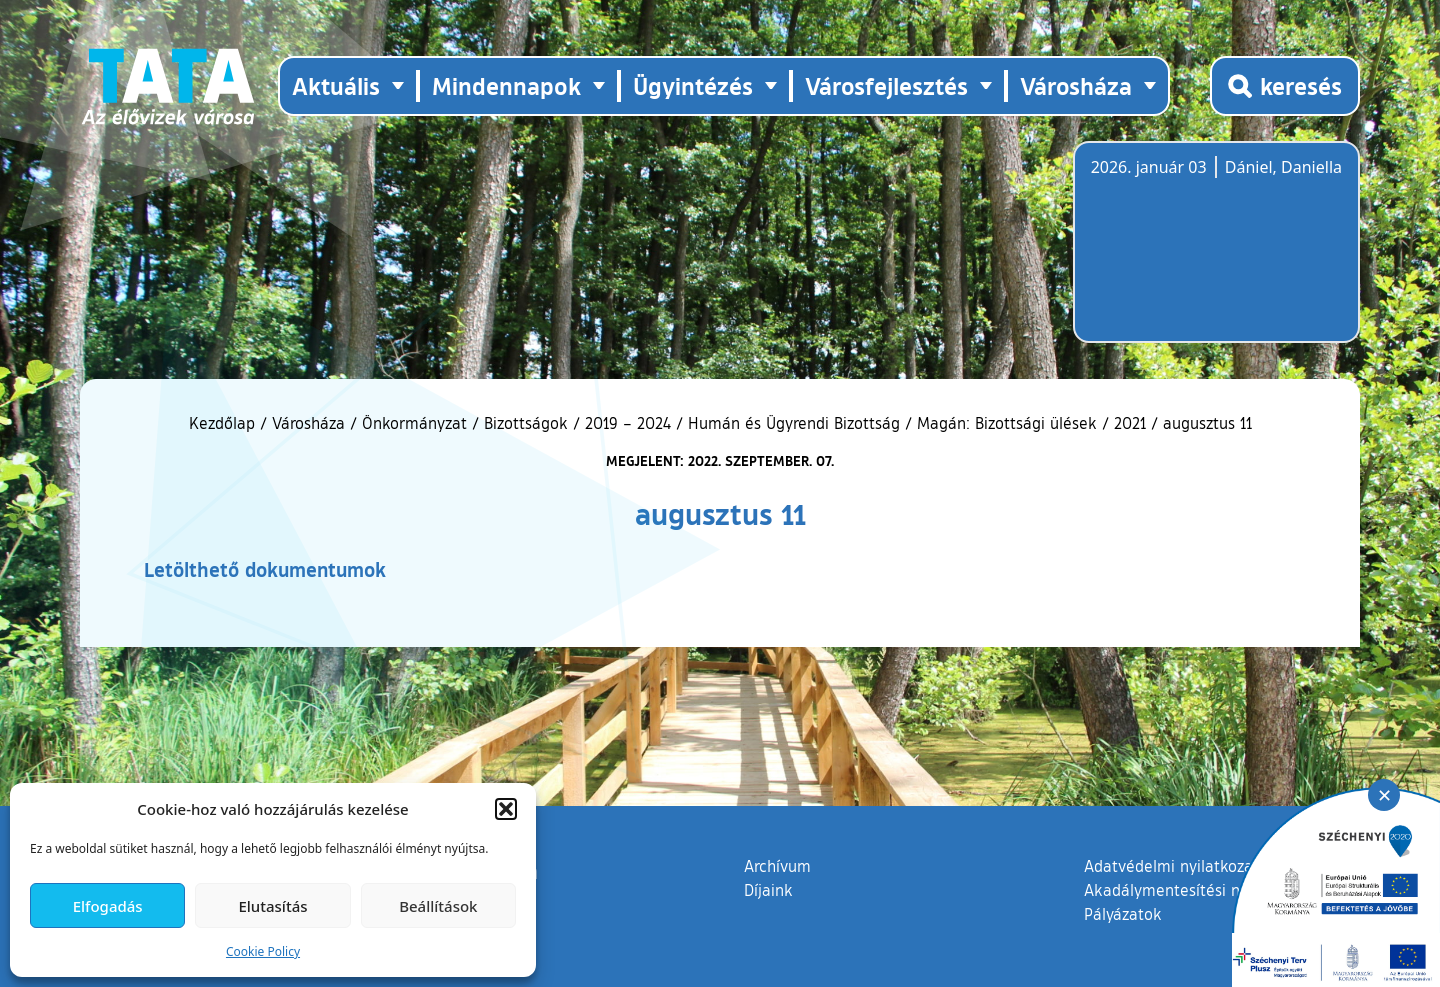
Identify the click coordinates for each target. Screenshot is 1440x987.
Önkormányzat (414, 423)
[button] (506, 809)
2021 (1130, 423)
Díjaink (768, 890)
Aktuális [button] (336, 85)
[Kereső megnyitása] (1285, 86)
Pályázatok (1123, 914)
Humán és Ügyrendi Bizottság (794, 423)
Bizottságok (526, 423)
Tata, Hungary (1203, 254)
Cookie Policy (263, 951)
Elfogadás (108, 906)
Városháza (308, 423)
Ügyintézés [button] (693, 85)
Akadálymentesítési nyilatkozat (1197, 890)
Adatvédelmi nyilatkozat (1171, 866)
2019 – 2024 (628, 423)
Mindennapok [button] (506, 85)
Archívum (777, 865)
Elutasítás (272, 906)
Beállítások (438, 906)
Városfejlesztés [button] (886, 85)
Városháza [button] (1076, 85)
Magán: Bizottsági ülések (1007, 423)
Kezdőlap (224, 423)
